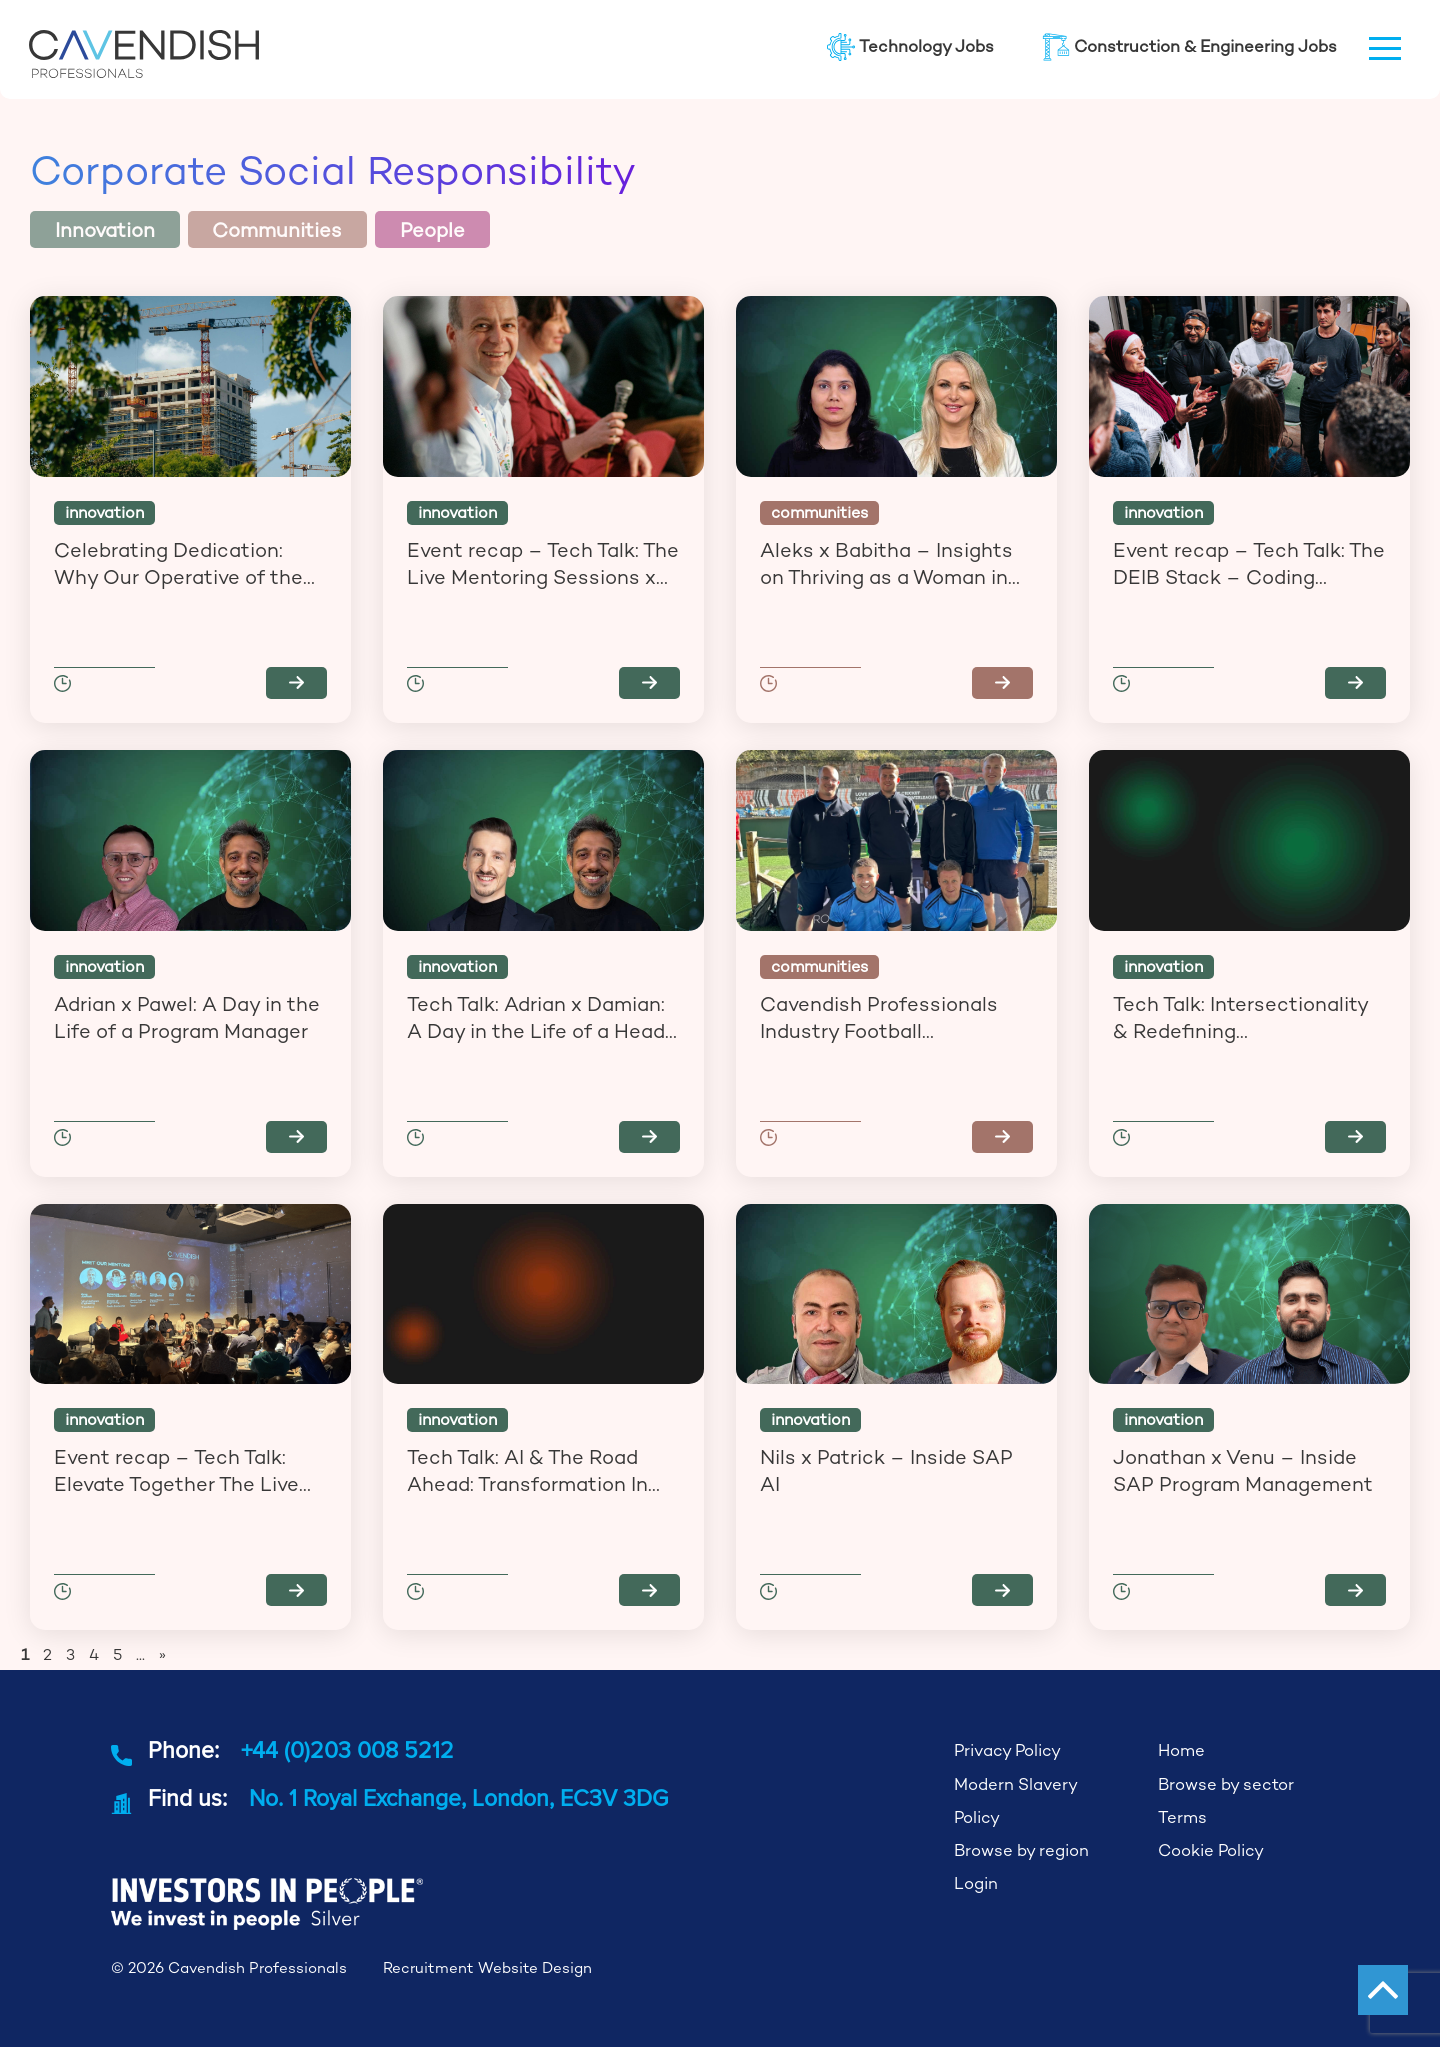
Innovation (105, 230)
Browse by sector (1226, 1784)
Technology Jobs (910, 47)
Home (1181, 1750)
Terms (1182, 1817)
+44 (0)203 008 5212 (347, 1750)
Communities (277, 230)
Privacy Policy (1007, 1750)
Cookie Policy (1211, 1850)
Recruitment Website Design (487, 1967)
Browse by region (1021, 1850)
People (432, 230)
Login (976, 1883)
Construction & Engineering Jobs (1189, 47)
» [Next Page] (162, 1654)
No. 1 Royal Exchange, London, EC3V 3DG (458, 1798)
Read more (296, 683)
